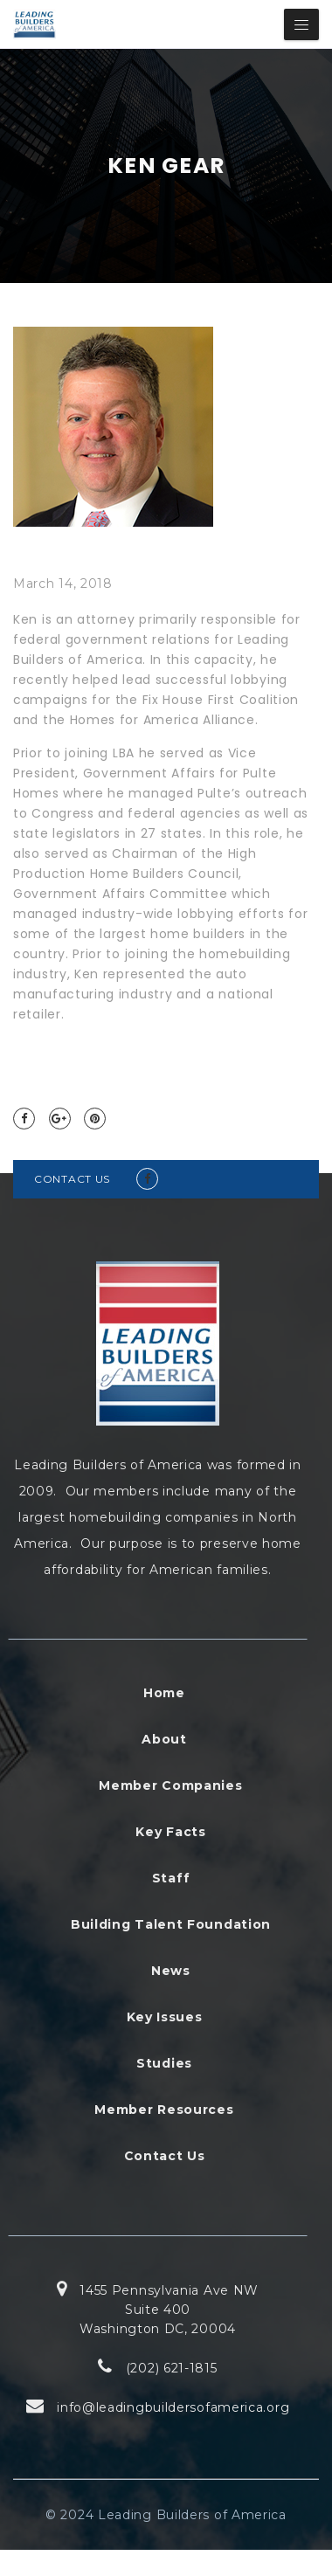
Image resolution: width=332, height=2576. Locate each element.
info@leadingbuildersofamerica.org (173, 2407)
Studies (164, 2063)
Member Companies (170, 1785)
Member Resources (163, 2109)
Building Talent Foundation (171, 1924)
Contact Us (164, 2156)
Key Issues (165, 2017)
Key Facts (170, 1832)
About (164, 1739)
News (170, 1971)
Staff (171, 1878)
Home (164, 1693)
